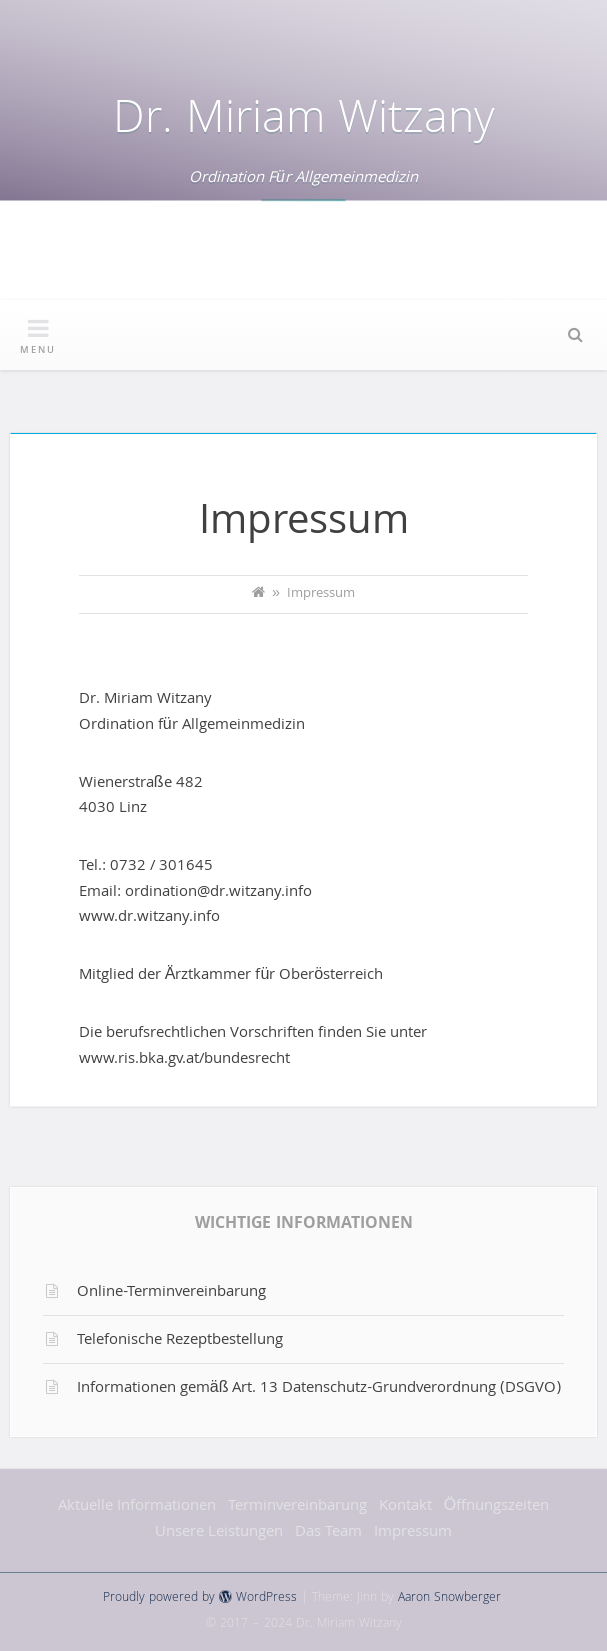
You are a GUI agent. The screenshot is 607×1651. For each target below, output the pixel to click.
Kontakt (405, 1507)
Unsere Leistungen (219, 1533)
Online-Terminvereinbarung (171, 1293)
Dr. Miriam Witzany (304, 122)
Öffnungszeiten (496, 1507)
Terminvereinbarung (297, 1507)
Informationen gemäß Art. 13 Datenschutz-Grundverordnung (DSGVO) (319, 1389)
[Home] (258, 595)
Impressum (413, 1533)
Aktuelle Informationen (137, 1507)
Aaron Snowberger (449, 1598)
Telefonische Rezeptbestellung (180, 1341)
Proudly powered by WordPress (200, 1598)
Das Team (328, 1533)
